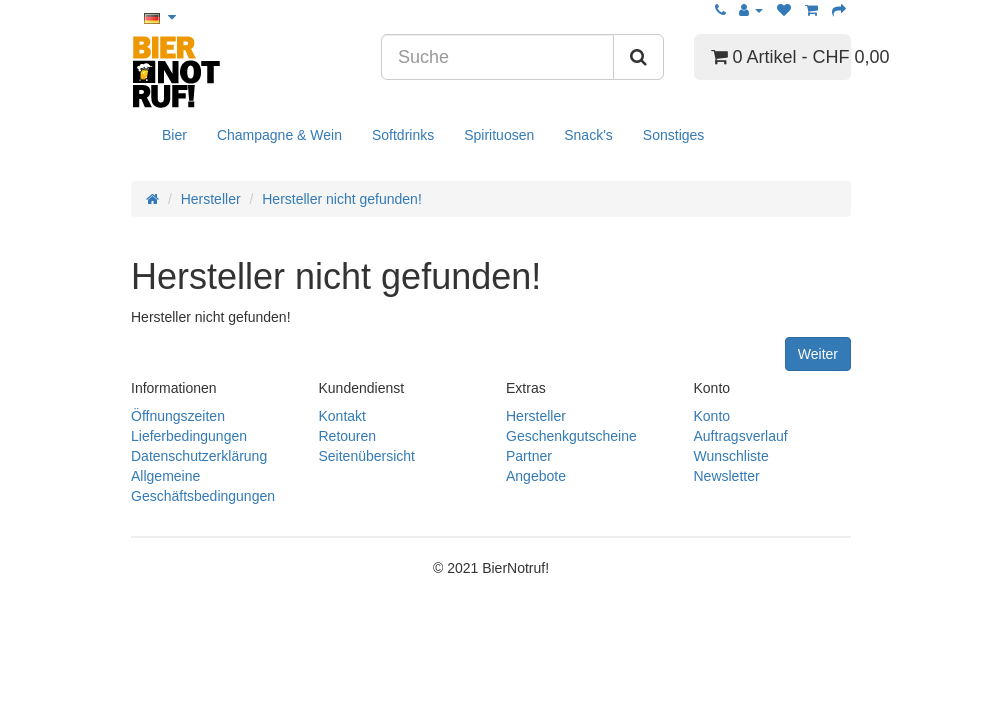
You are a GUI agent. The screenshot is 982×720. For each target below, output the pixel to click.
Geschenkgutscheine (571, 436)
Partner (529, 456)
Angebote (536, 476)
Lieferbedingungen (189, 436)
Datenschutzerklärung (199, 456)
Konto (712, 416)
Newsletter (727, 476)
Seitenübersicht (367, 456)
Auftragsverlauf (741, 436)
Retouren (348, 436)
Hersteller (211, 199)
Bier (174, 135)
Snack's (588, 135)
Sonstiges (673, 135)
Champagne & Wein (279, 135)
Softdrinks (403, 135)
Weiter (818, 354)
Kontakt (342, 416)
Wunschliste (731, 456)
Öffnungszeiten (178, 416)
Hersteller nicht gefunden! (342, 199)
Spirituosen (499, 135)
